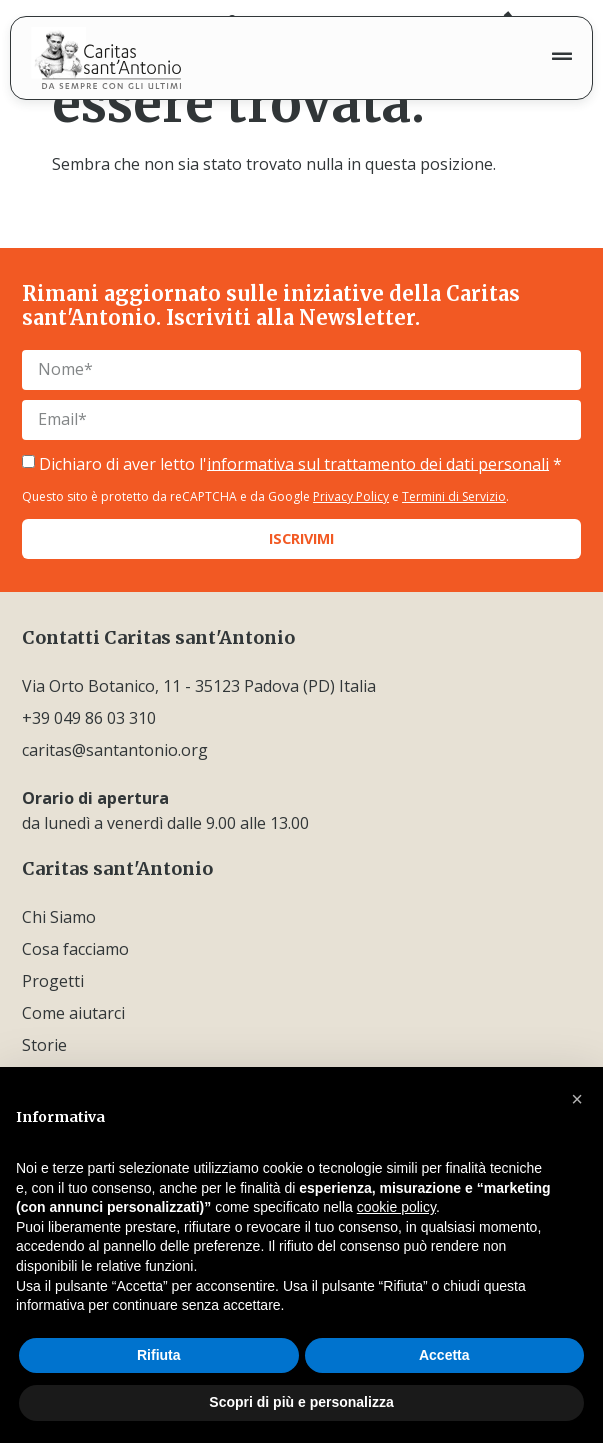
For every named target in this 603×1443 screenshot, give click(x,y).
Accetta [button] (444, 1355)
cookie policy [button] (396, 1207)
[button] (577, 1099)
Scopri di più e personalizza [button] (301, 1402)
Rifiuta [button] (159, 1355)
